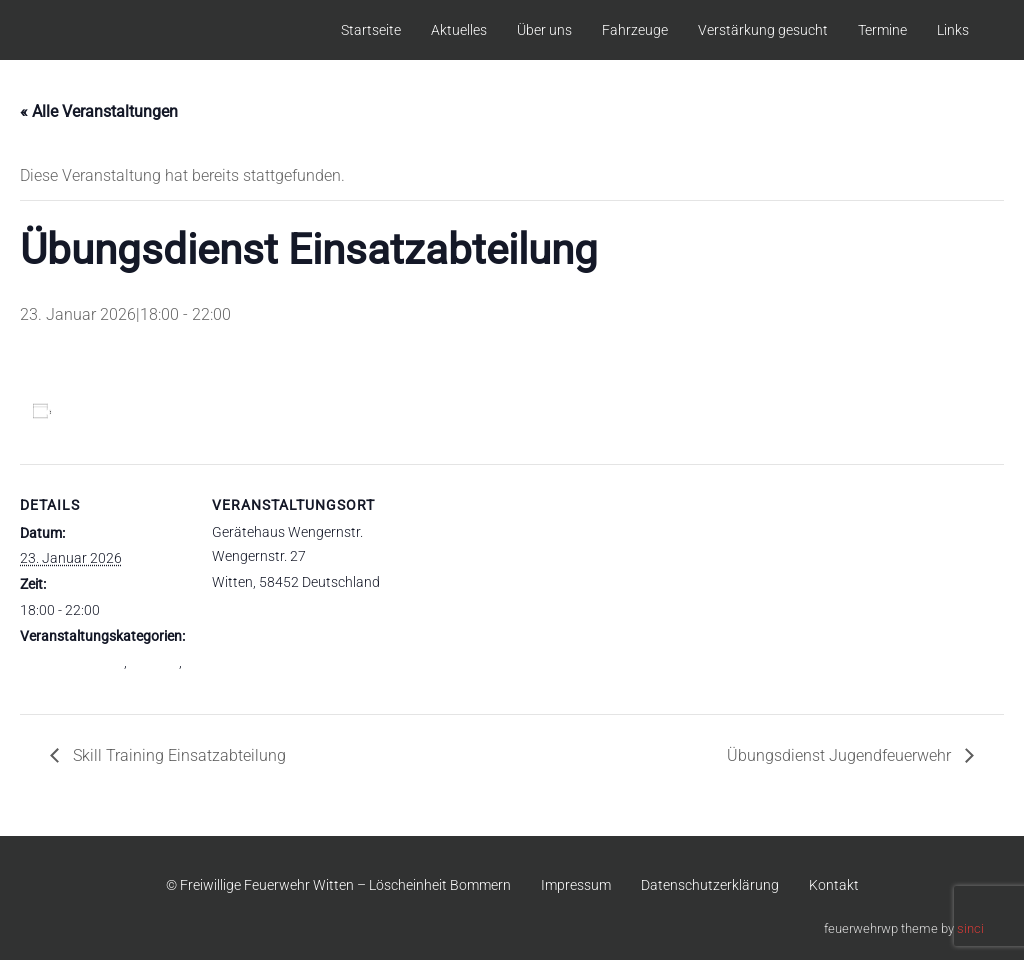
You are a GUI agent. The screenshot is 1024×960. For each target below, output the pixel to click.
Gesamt (154, 662)
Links (953, 30)
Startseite (371, 30)
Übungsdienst (63, 683)
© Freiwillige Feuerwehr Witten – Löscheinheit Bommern (338, 885)
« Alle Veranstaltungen (99, 111)
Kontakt (834, 885)
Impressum (576, 885)
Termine (882, 30)
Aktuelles (459, 30)
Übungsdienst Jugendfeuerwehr (841, 755)
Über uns (544, 30)
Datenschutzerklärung (710, 885)
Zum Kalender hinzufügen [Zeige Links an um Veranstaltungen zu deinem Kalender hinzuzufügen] (144, 411)
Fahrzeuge (635, 30)
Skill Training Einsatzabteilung (177, 755)
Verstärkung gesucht (763, 30)
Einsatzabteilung (72, 662)
